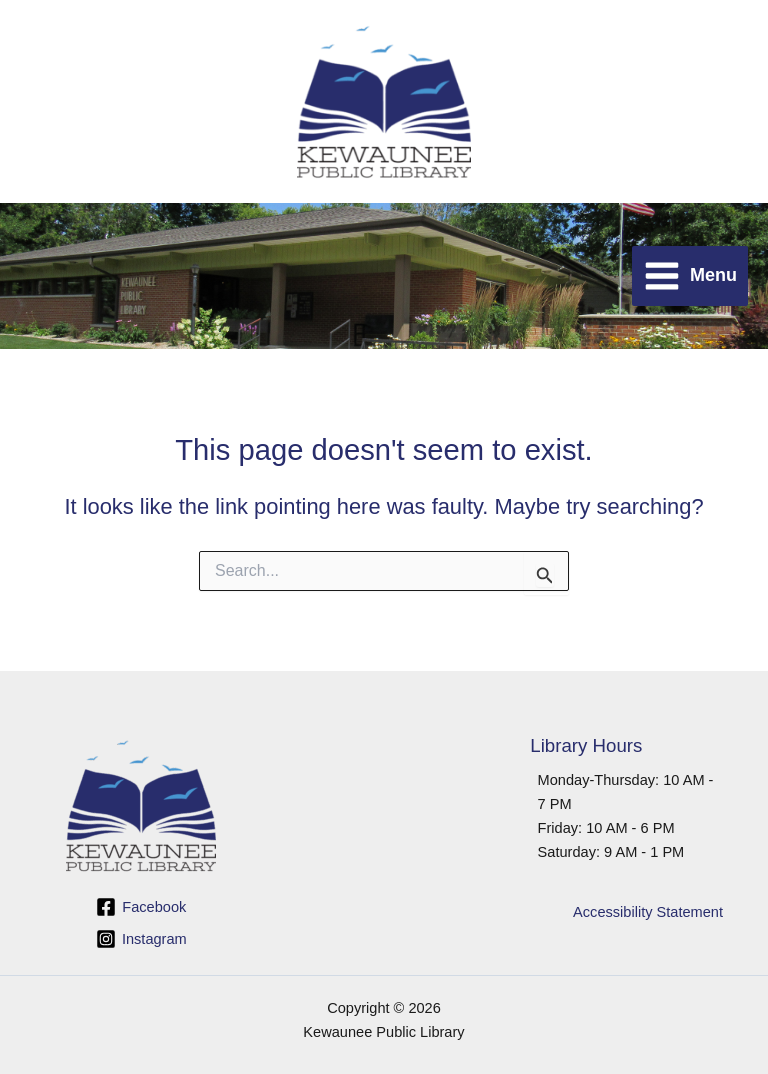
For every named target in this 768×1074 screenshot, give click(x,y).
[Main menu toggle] (690, 276)
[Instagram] (141, 939)
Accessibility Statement (648, 912)
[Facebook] (141, 907)
